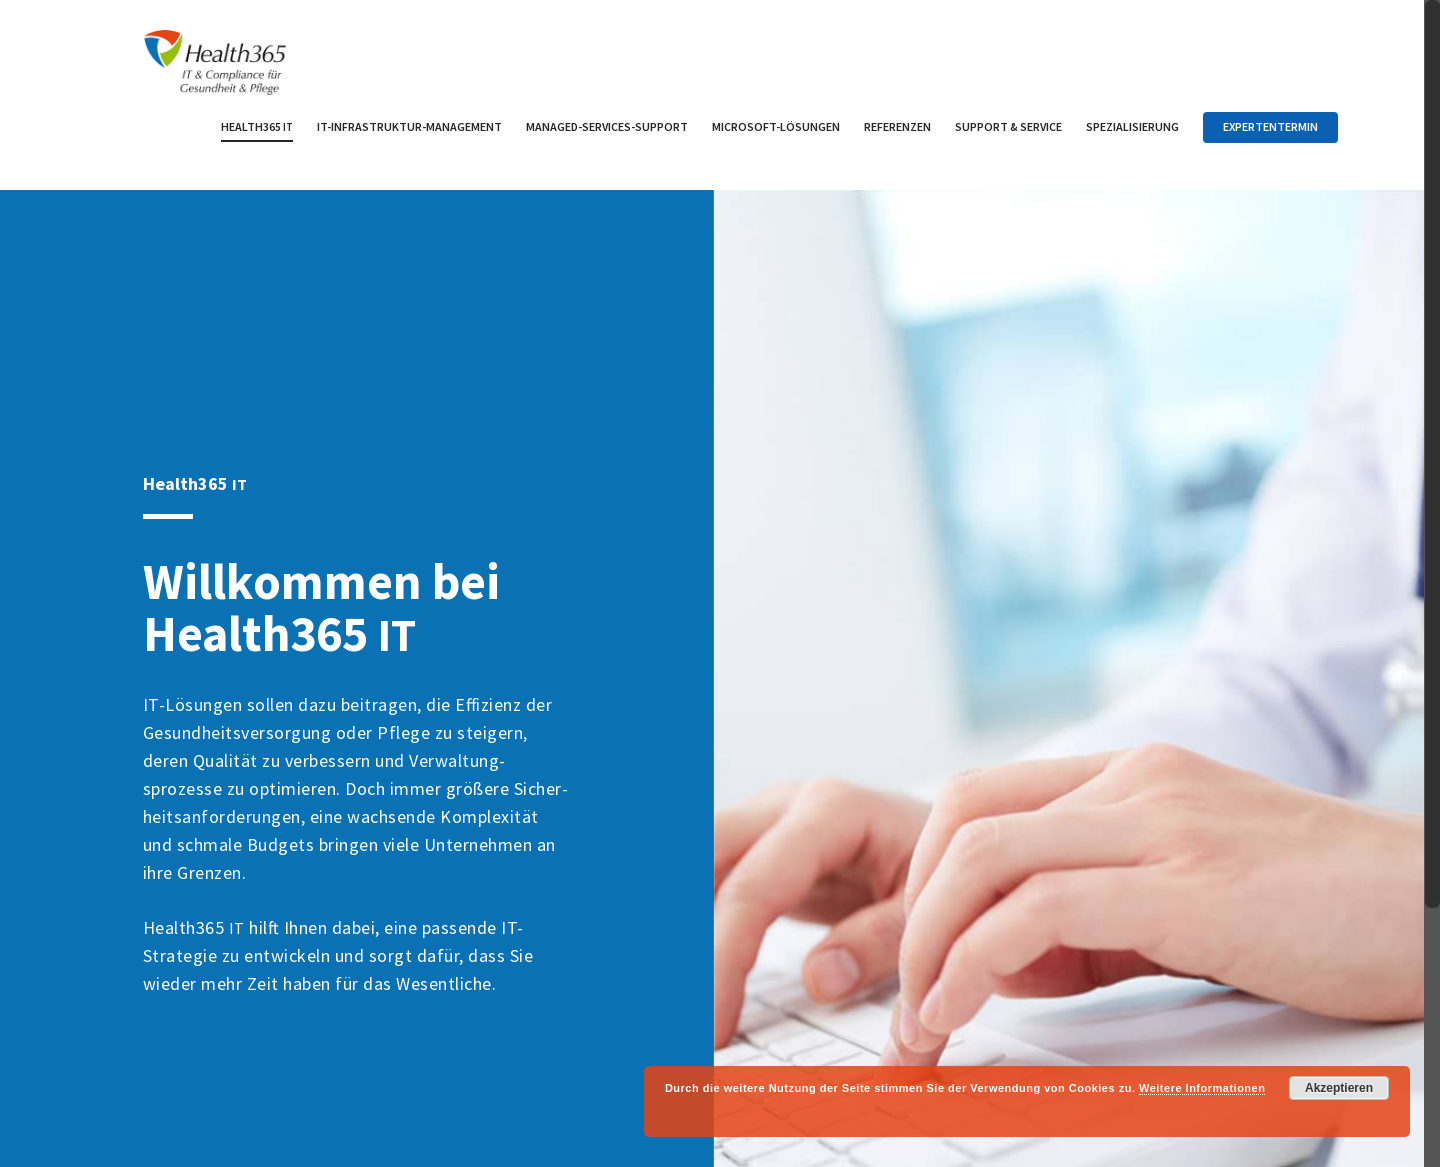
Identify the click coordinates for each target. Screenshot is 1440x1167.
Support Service (1008, 126)
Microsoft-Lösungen (776, 126)
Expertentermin (1270, 126)
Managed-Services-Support (607, 126)
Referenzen (897, 126)
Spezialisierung (1132, 126)
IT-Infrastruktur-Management (409, 126)
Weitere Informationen (1202, 1088)
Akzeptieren (1339, 1088)
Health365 (257, 126)
